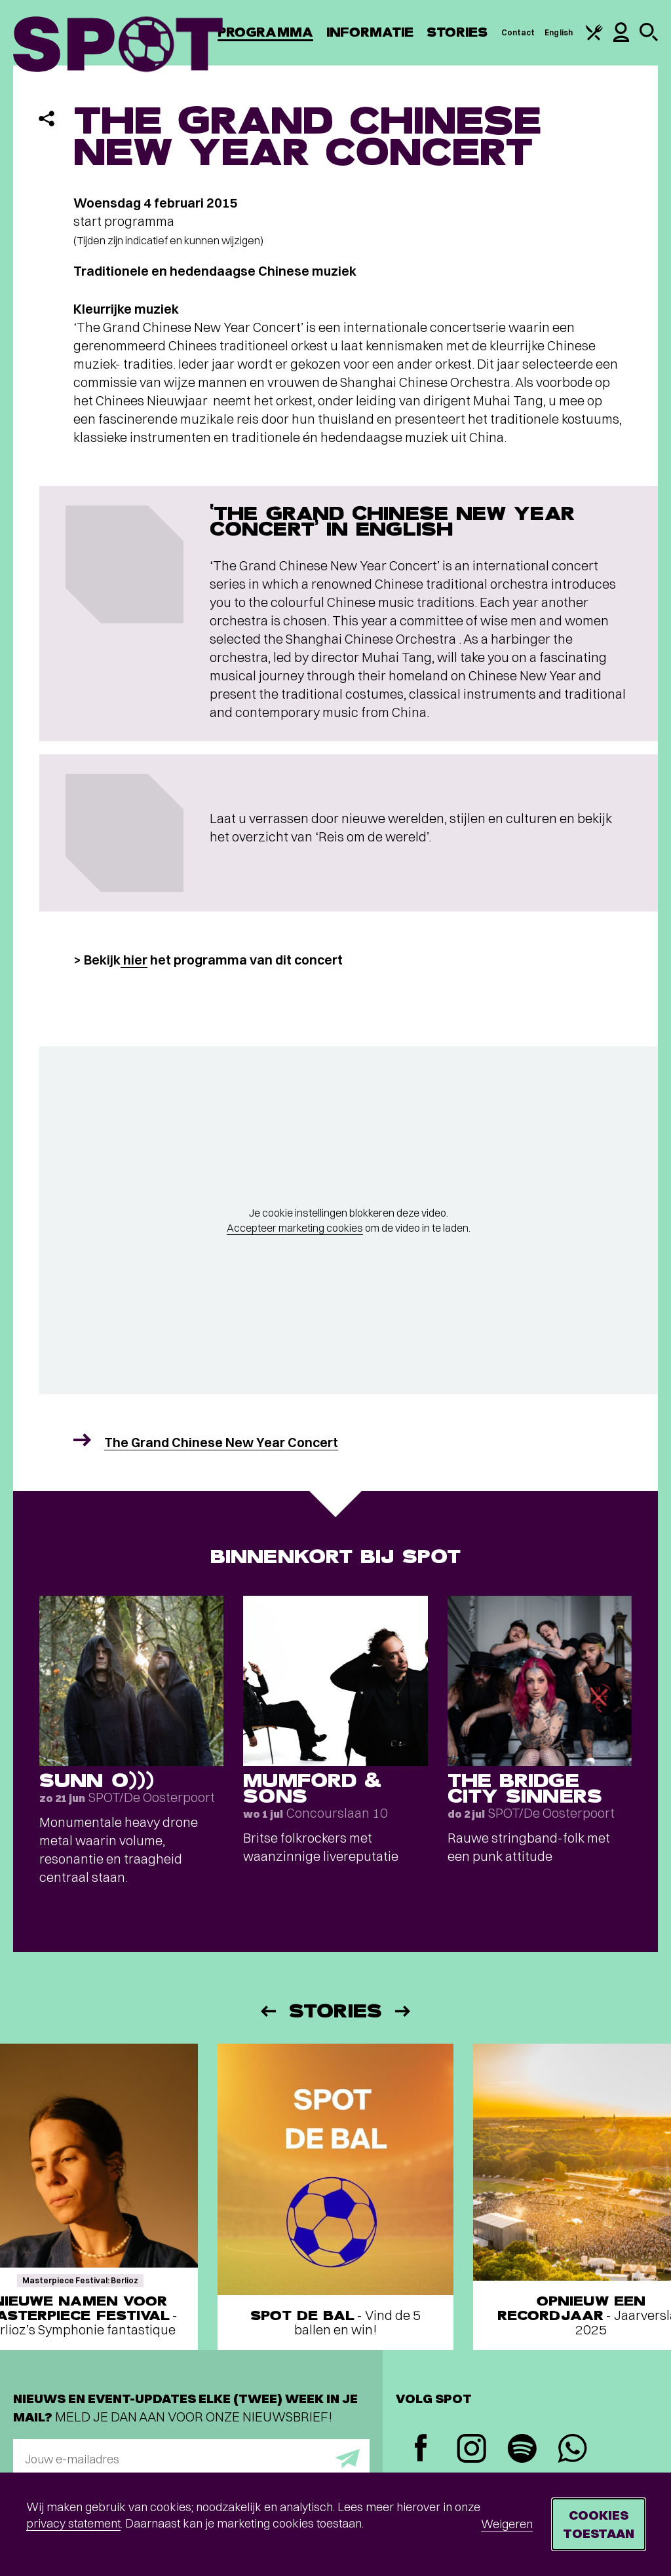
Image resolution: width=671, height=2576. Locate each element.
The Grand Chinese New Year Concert (221, 1442)
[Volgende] (403, 2011)
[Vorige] (267, 2011)
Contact (518, 32)
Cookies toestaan (598, 2524)
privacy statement (73, 2523)
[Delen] (46, 118)
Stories (457, 32)
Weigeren (507, 2523)
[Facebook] (421, 2449)
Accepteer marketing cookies (295, 1227)
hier (134, 959)
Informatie (369, 32)
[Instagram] (471, 2450)
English (559, 32)
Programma (265, 32)
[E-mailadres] (191, 2458)
